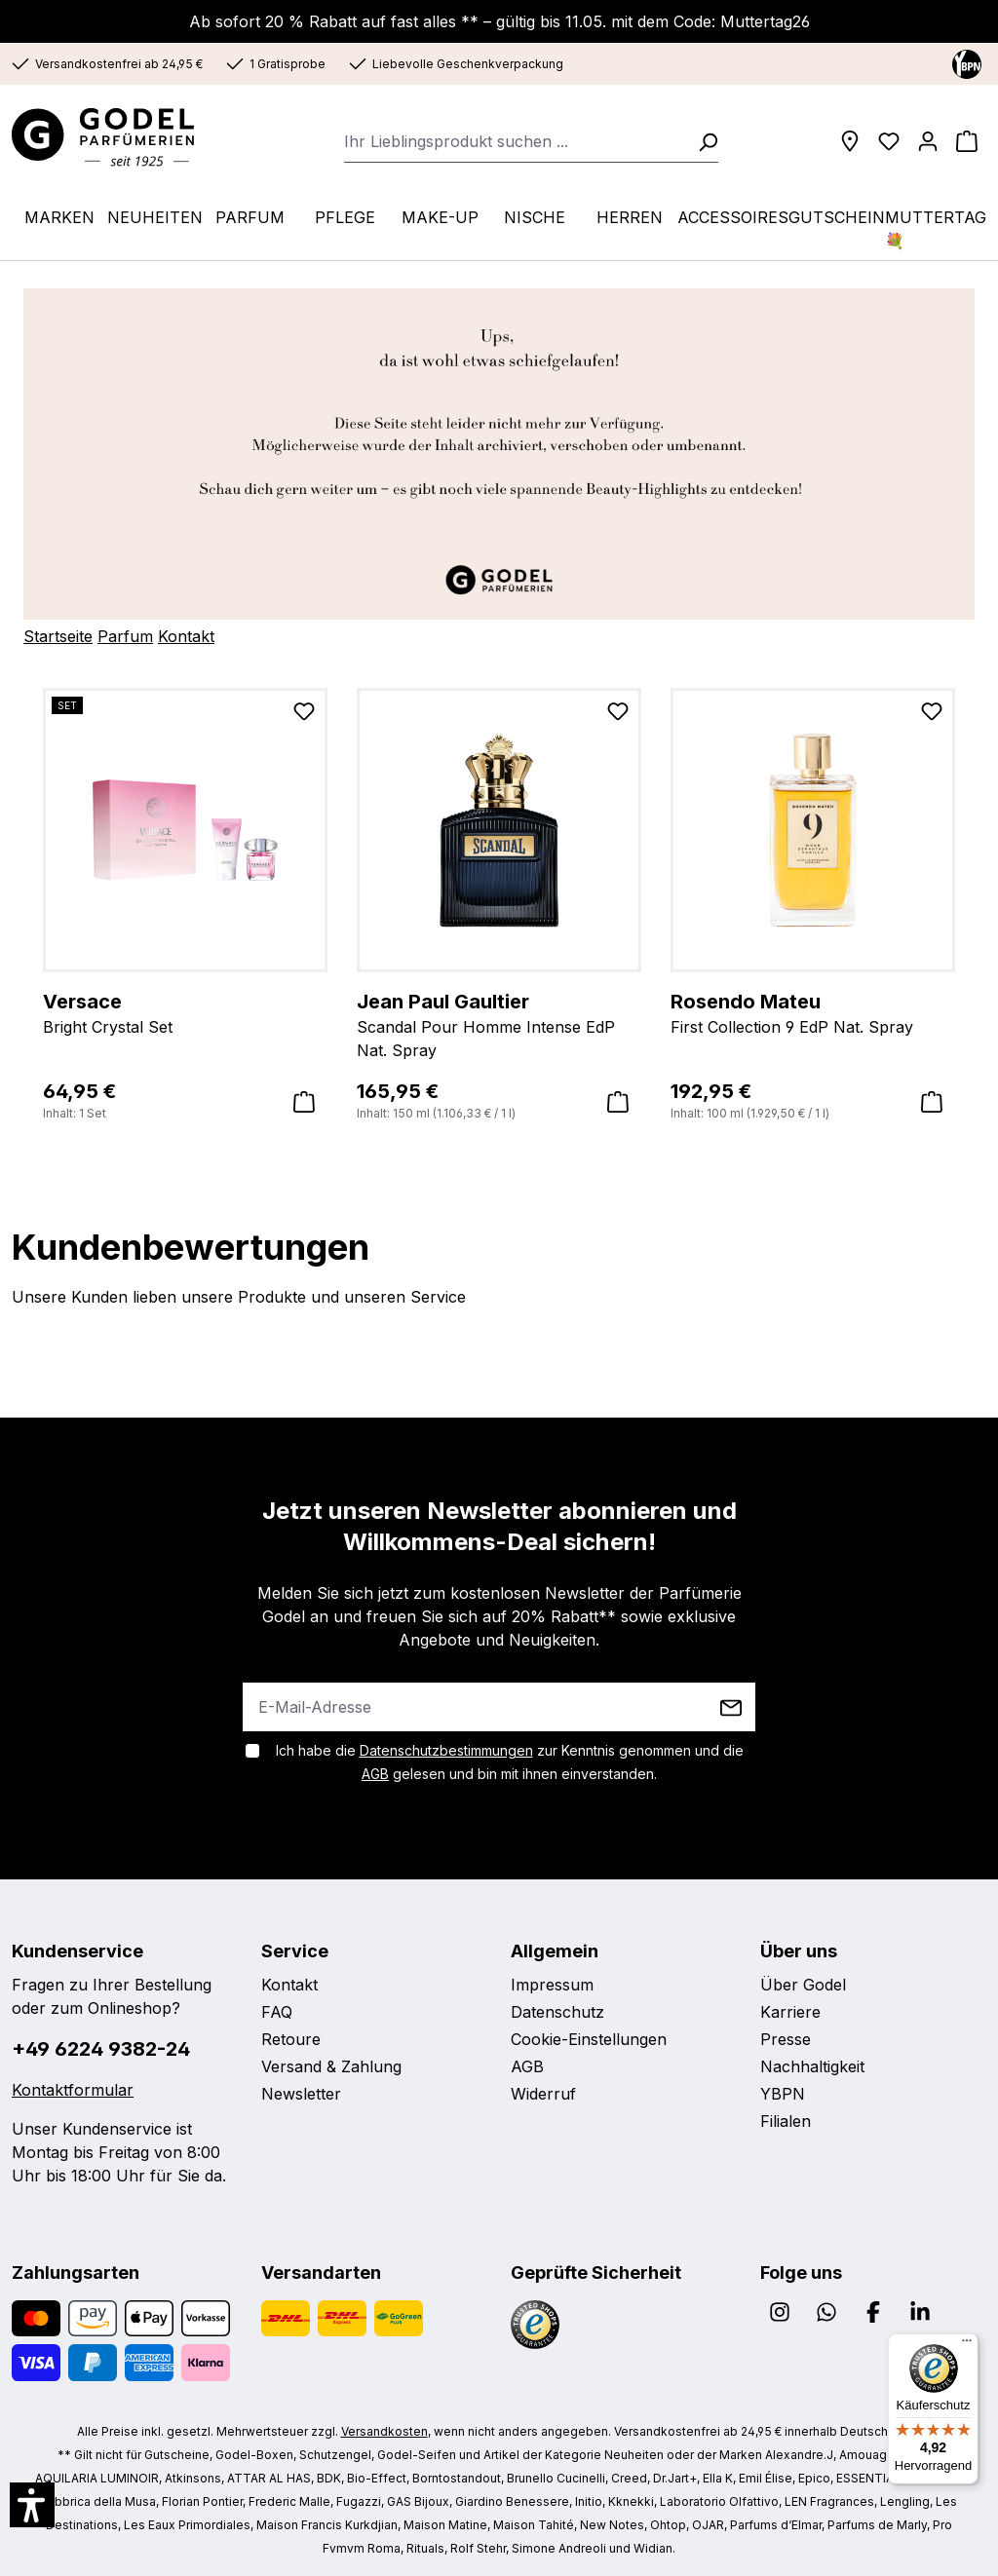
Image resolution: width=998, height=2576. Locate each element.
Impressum (552, 1984)
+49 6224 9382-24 (101, 2049)
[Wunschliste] (888, 141)
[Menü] (967, 2345)
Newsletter (301, 2093)
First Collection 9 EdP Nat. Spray (813, 1012)
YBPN (782, 2093)
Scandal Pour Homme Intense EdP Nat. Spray (499, 1024)
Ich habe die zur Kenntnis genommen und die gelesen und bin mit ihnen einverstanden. (510, 1762)
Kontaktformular (73, 2090)
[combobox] (515, 141)
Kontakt (186, 636)
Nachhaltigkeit (812, 2066)
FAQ (276, 2012)
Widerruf (543, 2093)
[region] (499, 905)
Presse (785, 2039)
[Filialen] (849, 141)
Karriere (790, 2012)
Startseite (58, 636)
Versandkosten (384, 2431)
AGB (375, 1773)
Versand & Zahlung (331, 2066)
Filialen (785, 2121)
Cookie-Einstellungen (589, 2039)
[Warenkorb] (966, 141)
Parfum (125, 636)
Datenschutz (557, 2012)
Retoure (291, 2039)
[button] (32, 2504)
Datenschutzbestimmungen (446, 1750)
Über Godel (803, 1984)
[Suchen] (701, 141)
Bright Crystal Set (185, 1012)
